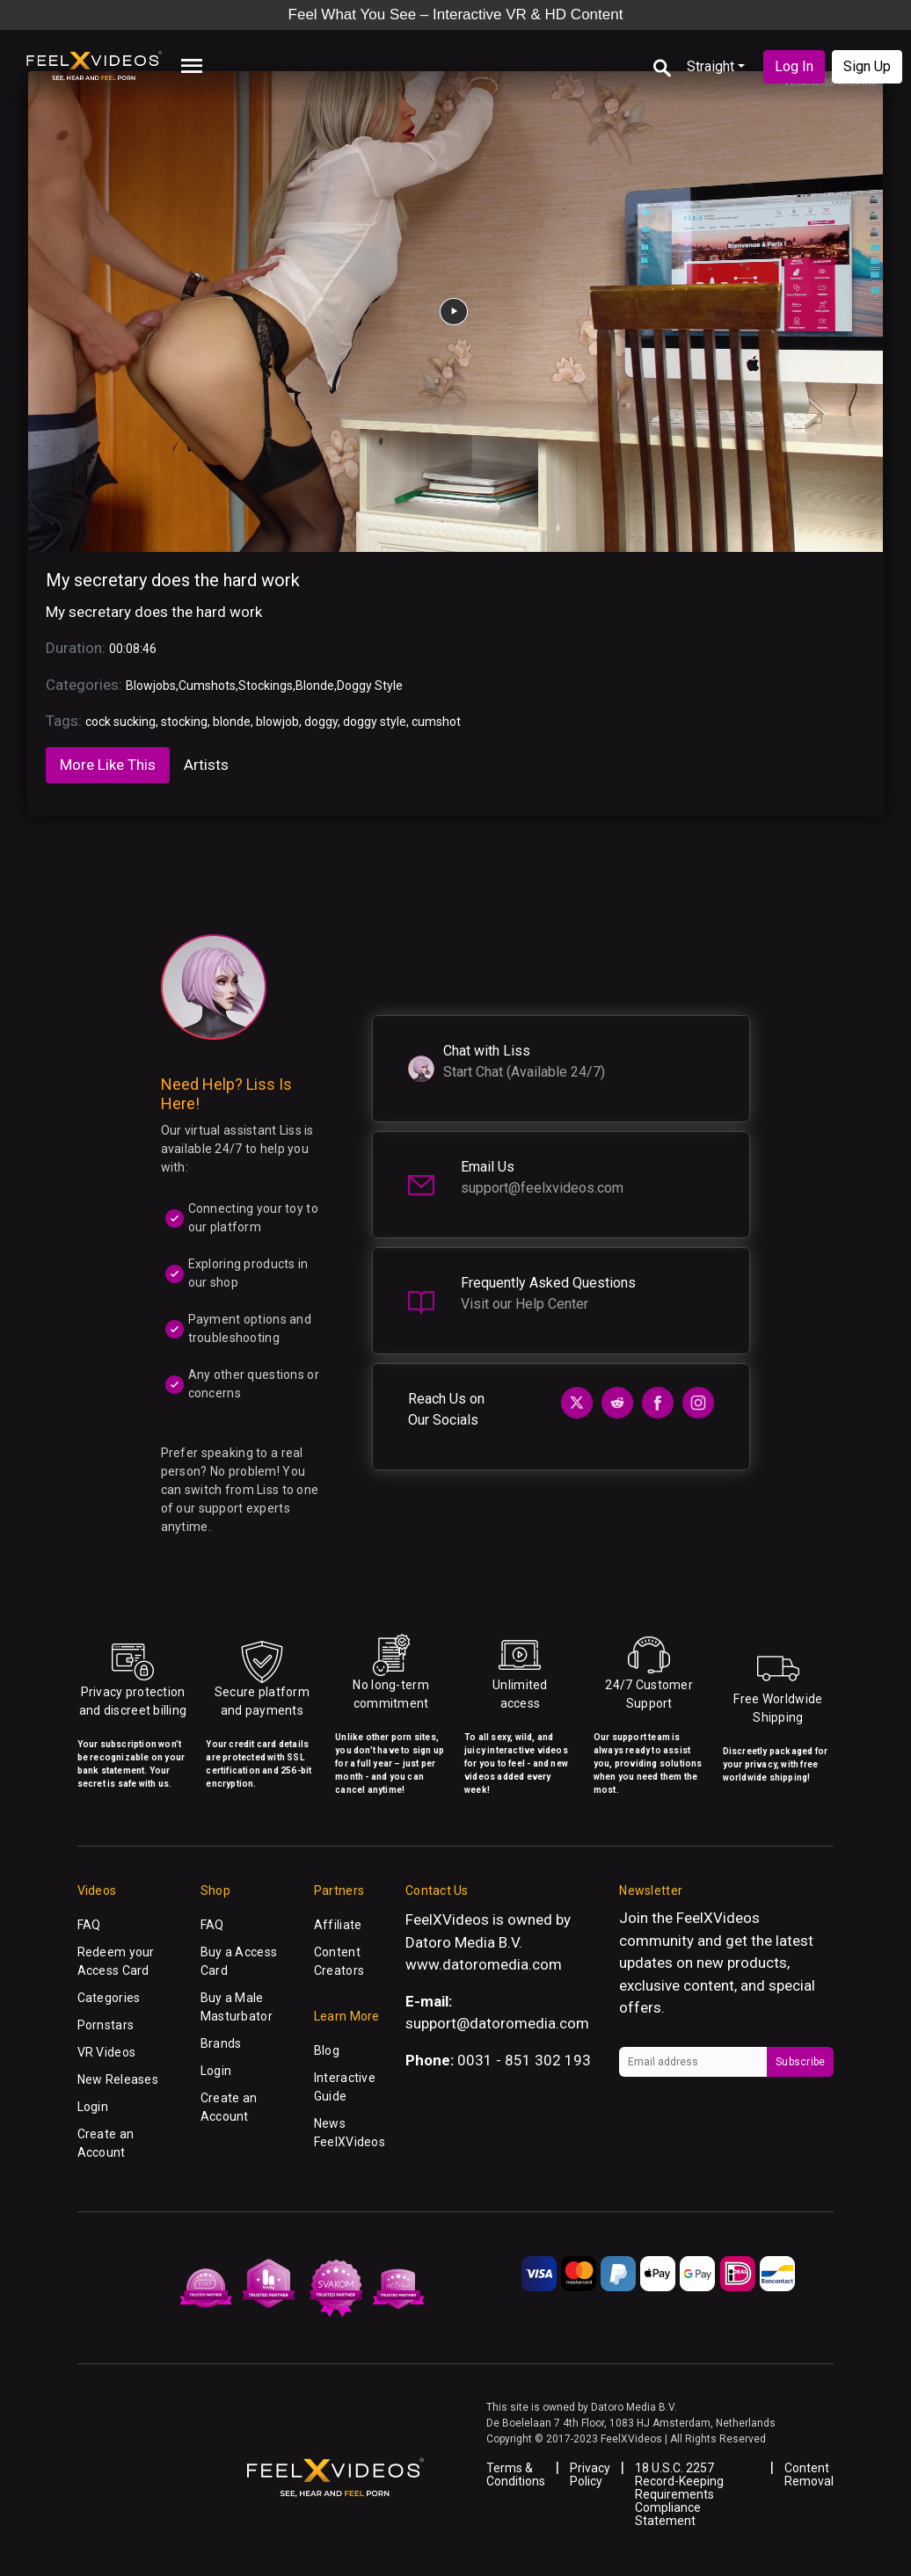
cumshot (436, 722)
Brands (221, 2043)
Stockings (265, 685)
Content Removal (809, 2474)
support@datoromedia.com (497, 2023)
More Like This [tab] (108, 764)
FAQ (89, 1925)
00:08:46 (133, 649)
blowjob (277, 722)
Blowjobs (151, 685)
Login (92, 2107)
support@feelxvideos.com (542, 1187)
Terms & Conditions (515, 2474)
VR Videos (106, 2052)
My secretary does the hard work (173, 580)
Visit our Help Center (524, 1303)
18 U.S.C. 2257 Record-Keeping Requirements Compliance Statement (679, 2494)
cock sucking (120, 722)
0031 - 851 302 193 (524, 2060)
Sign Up (867, 66)
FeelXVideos (718, 1918)
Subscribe (800, 2062)
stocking (184, 722)
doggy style (374, 722)
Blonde (314, 685)
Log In (794, 66)
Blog (326, 2050)
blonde (232, 722)
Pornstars (106, 2025)
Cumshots (207, 685)
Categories (109, 1998)
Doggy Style (370, 685)
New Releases (117, 2079)
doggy (321, 722)
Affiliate (338, 1925)
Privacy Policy (590, 2474)
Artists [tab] (206, 764)
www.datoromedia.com (483, 1964)
